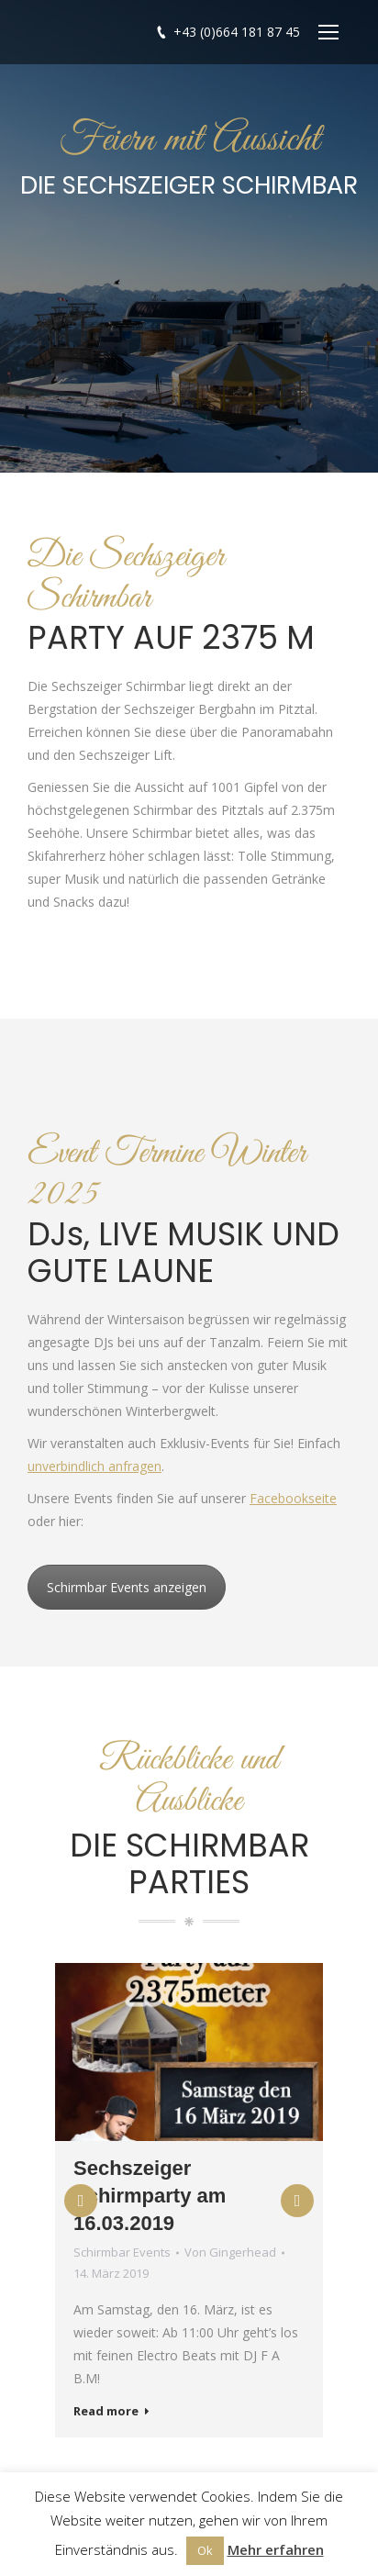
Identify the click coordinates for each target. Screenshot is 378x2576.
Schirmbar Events (122, 2252)
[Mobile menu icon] (328, 32)
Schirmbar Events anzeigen (126, 1587)
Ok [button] (205, 2550)
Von (230, 2252)
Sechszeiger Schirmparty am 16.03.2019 (149, 2196)
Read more (111, 2411)
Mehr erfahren (276, 2549)
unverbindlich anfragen (94, 1466)
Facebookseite (293, 1498)
